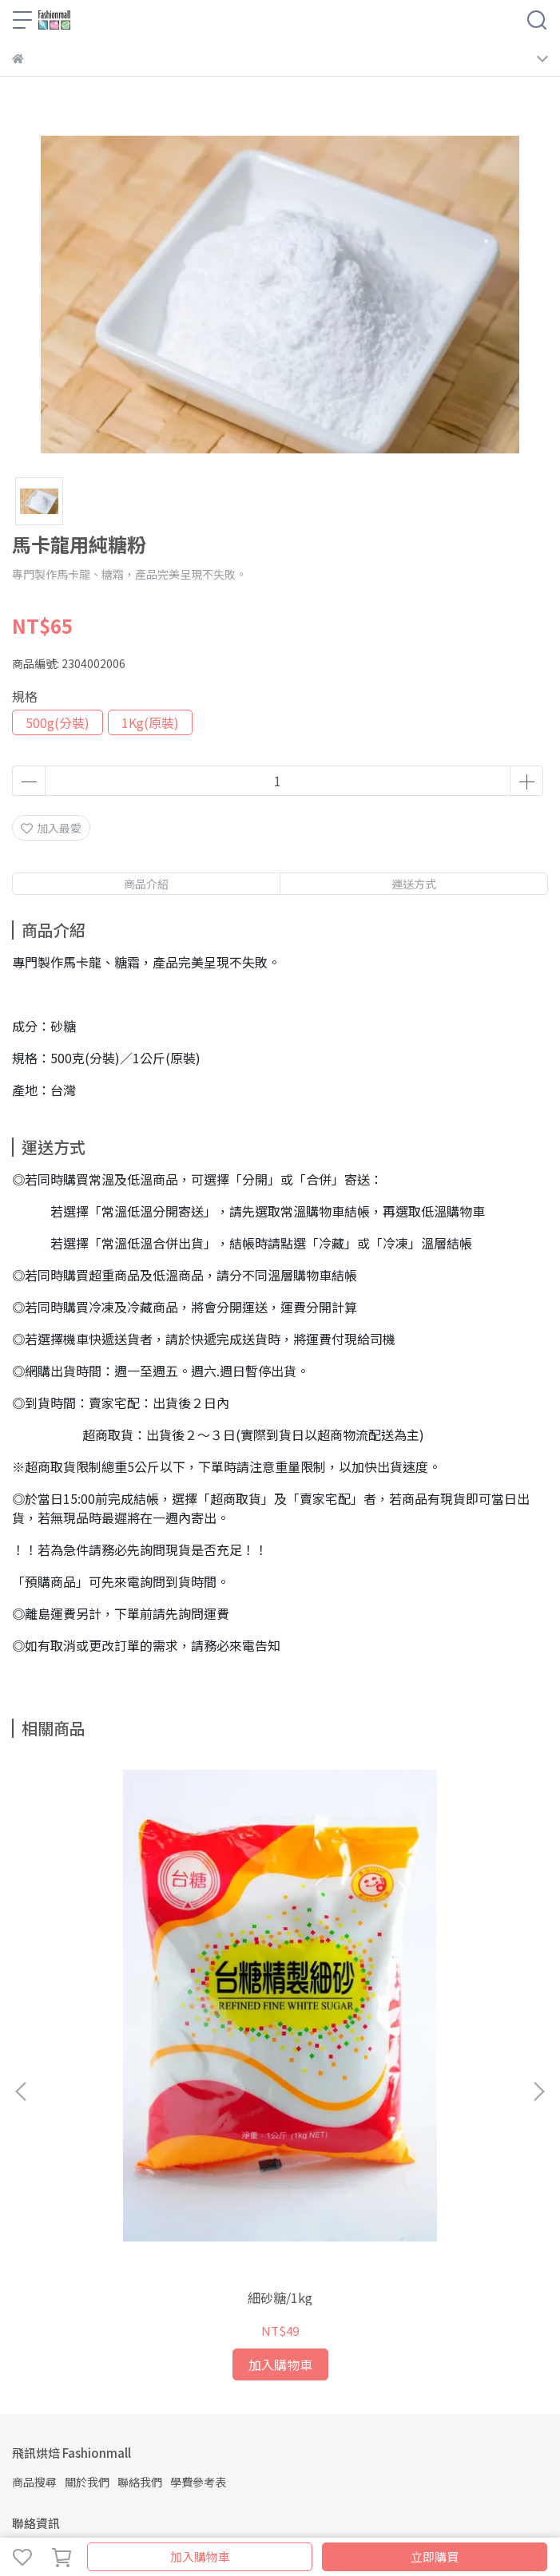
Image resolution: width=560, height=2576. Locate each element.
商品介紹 (146, 884)
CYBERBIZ (401, 2515)
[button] (538, 1970)
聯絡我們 (139, 2238)
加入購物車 (200, 2556)
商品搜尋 (34, 2238)
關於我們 (87, 2238)
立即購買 (435, 2556)
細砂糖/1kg (157, 2054)
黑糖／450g (401, 2054)
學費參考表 (198, 2238)
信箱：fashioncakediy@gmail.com (103, 2352)
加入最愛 (51, 828)
